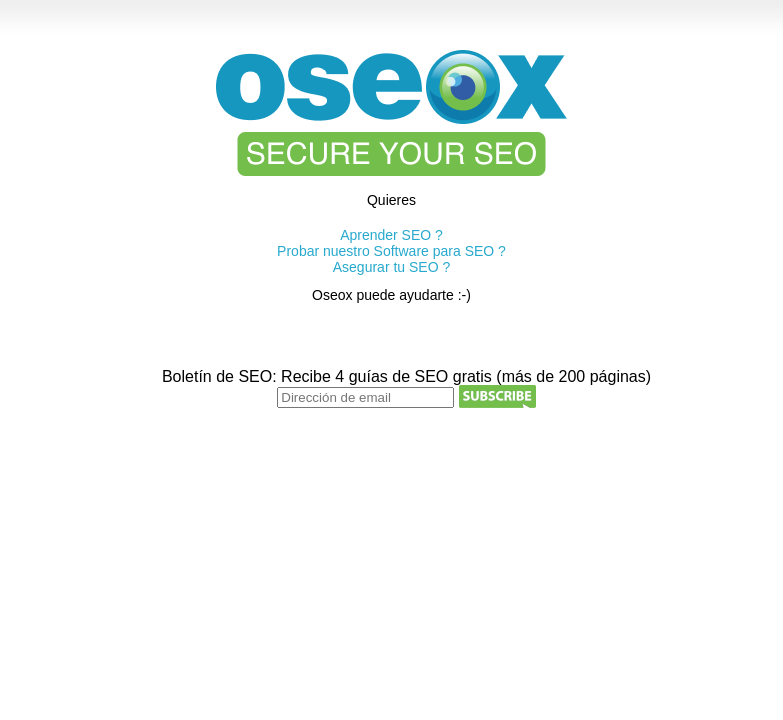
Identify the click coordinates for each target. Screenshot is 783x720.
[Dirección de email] (365, 397)
